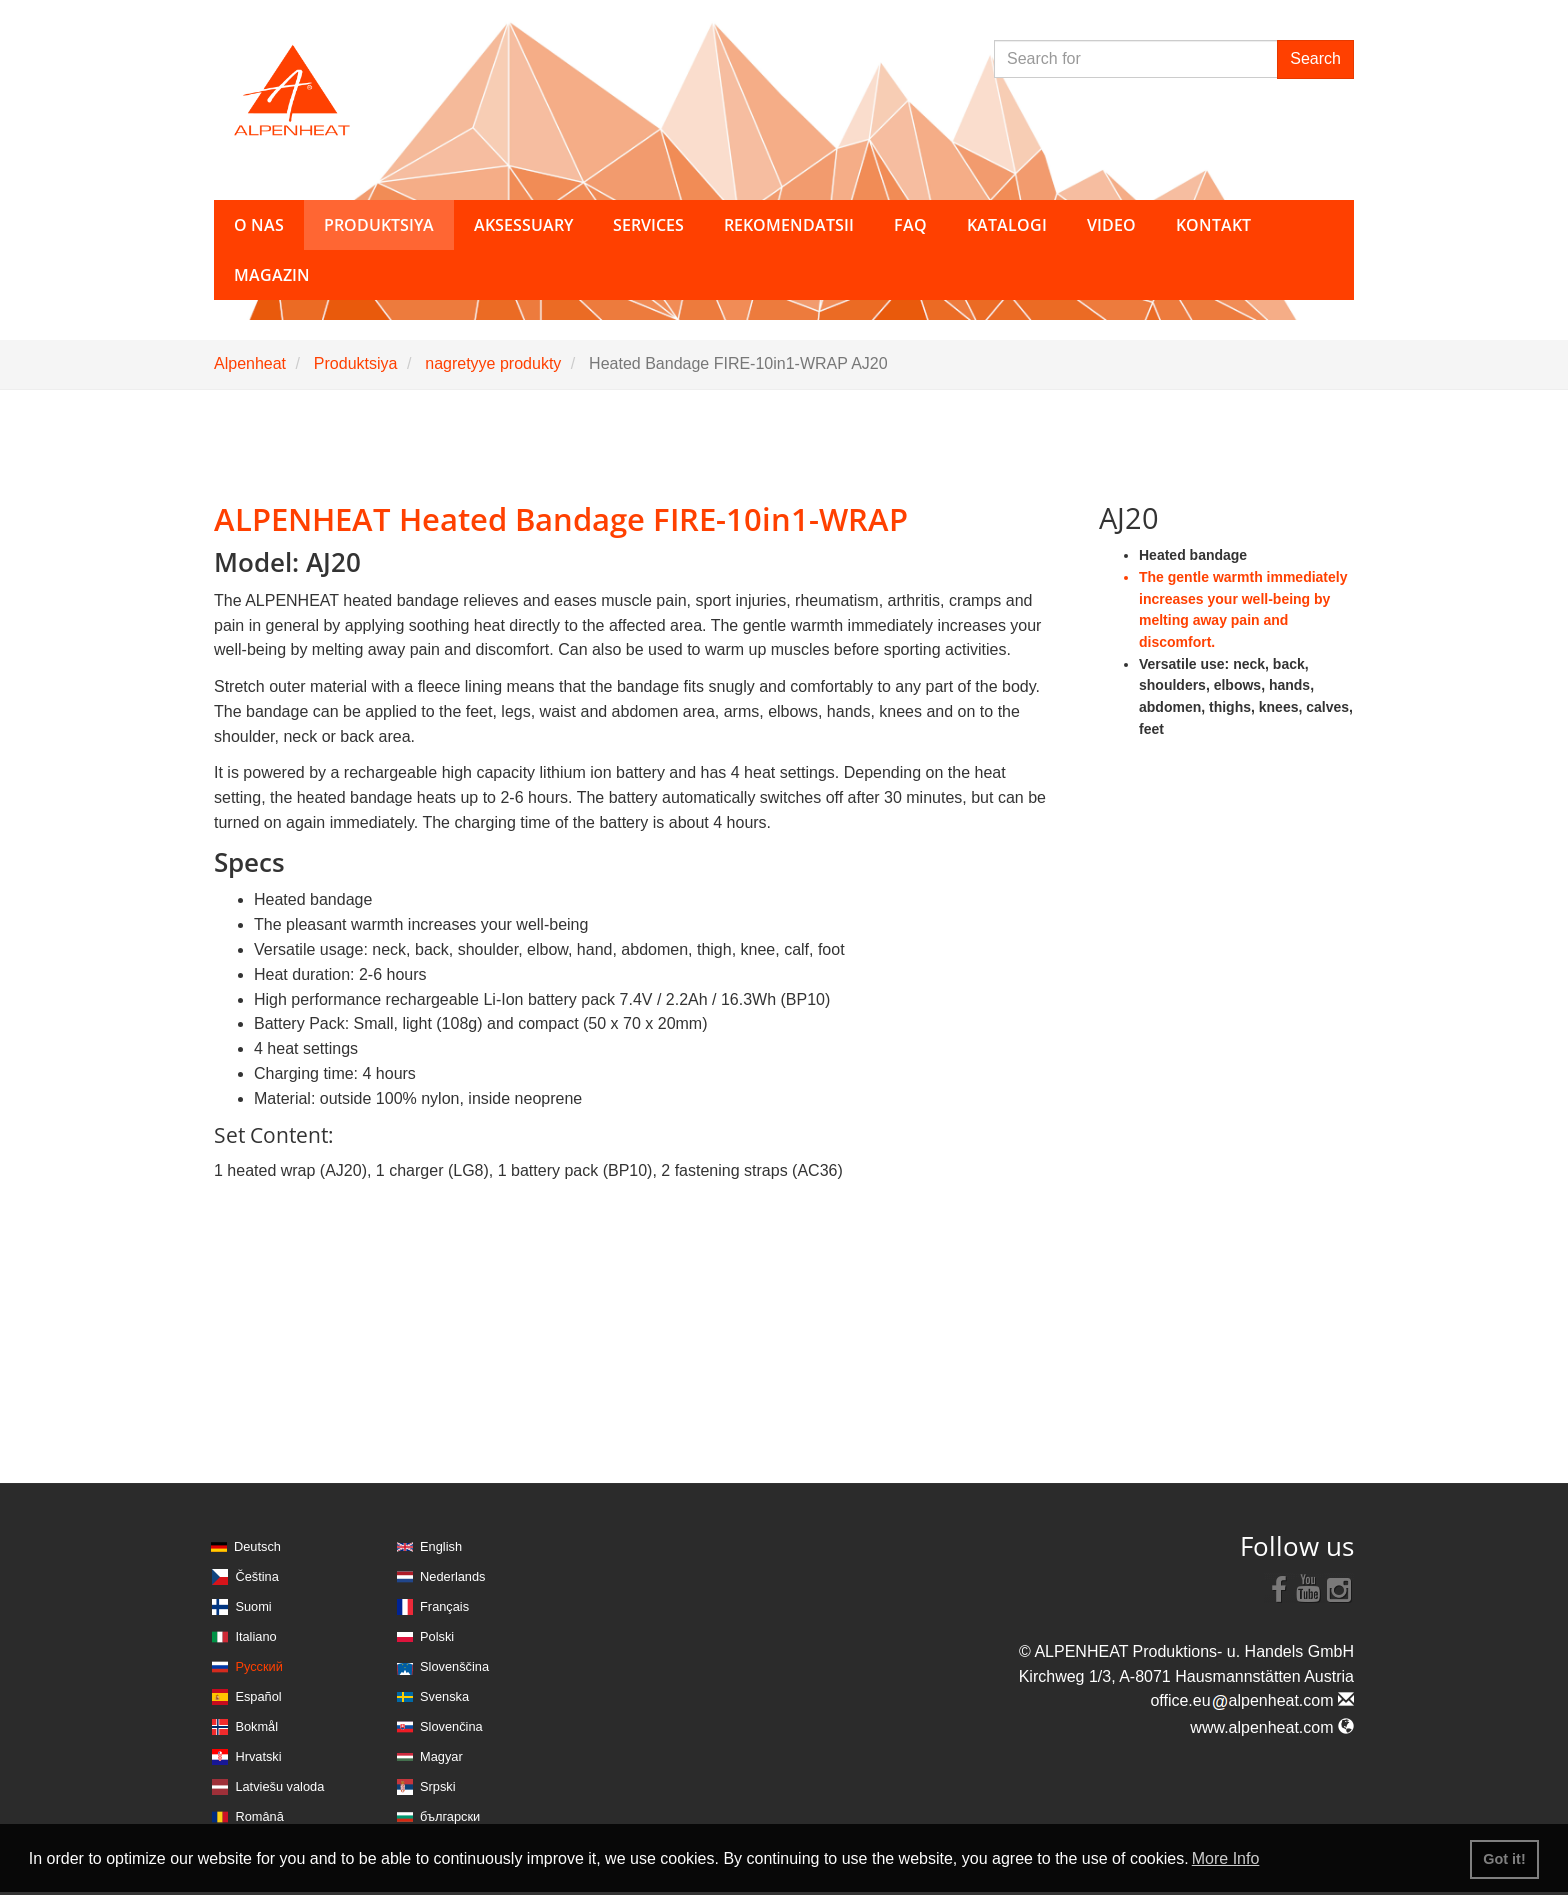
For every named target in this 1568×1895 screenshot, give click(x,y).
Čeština (256, 1576)
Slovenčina (451, 1726)
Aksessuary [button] (523, 225)
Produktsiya (356, 363)
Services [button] (648, 225)
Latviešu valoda (279, 1786)
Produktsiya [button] (379, 225)
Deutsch (257, 1546)
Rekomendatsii (789, 225)
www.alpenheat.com (1272, 1727)
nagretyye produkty (493, 363)
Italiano (255, 1636)
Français (444, 1606)
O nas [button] (259, 225)
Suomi (253, 1606)
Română (259, 1816)
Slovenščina (454, 1666)
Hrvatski (258, 1756)
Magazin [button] (272, 275)
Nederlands (452, 1576)
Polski (437, 1636)
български (450, 1816)
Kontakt (1213, 225)
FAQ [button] (910, 225)
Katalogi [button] (1007, 225)
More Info (1226, 1858)
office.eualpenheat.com (1252, 1700)
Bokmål (256, 1726)
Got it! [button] (1504, 1859)
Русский (258, 1666)
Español (258, 1696)
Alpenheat (250, 363)
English (441, 1546)
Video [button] (1111, 225)
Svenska (444, 1696)
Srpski (438, 1786)
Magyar (441, 1756)
